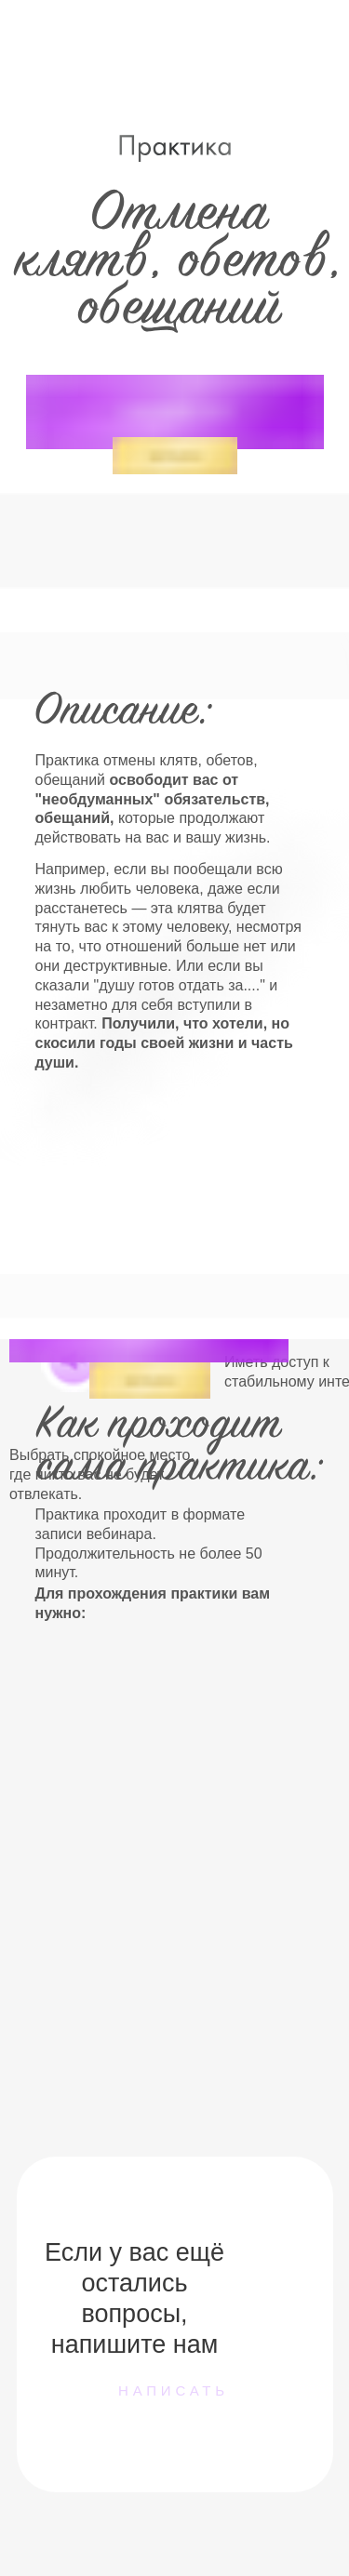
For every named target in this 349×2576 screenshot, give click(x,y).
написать (173, 2390)
